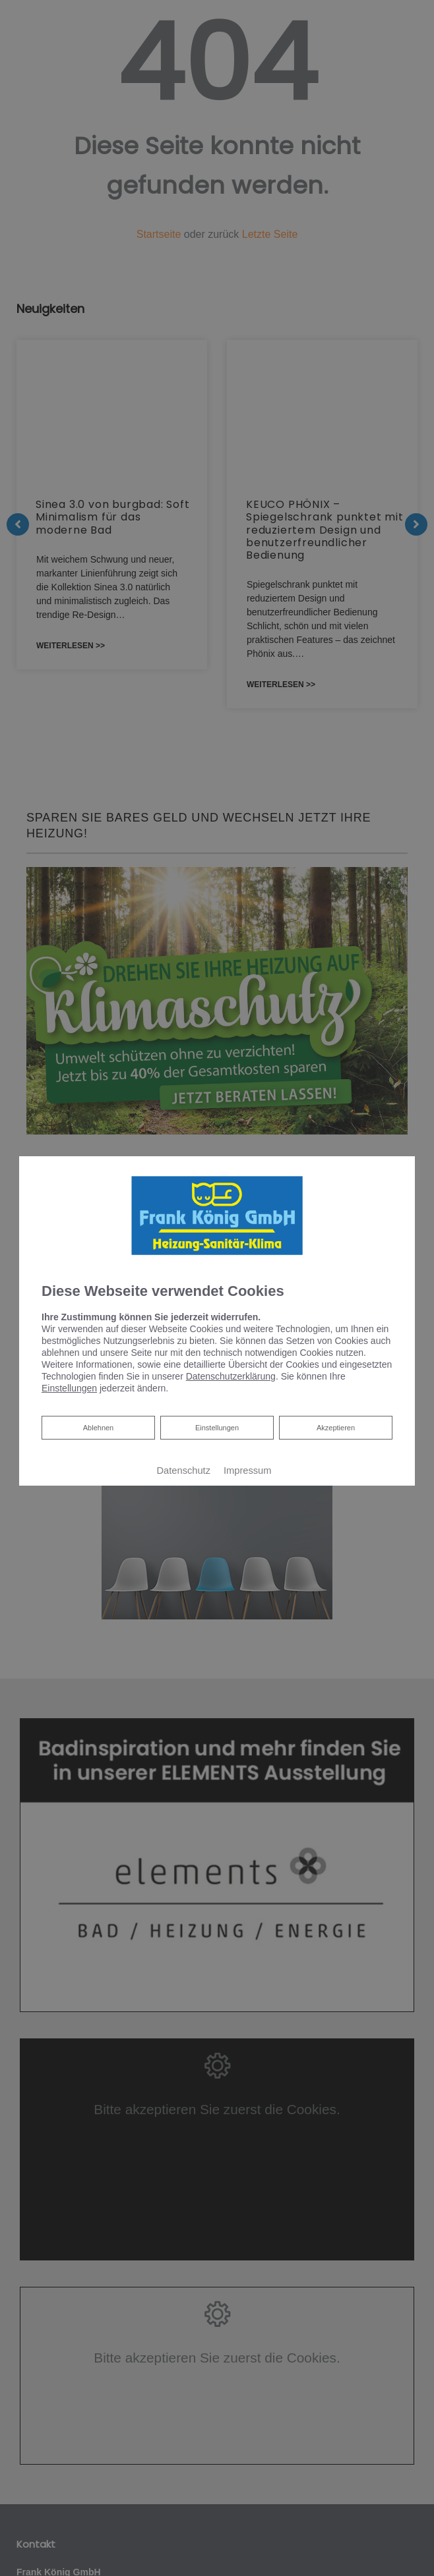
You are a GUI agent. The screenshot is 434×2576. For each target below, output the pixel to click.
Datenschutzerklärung (231, 1376)
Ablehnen (98, 1426)
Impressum (247, 1470)
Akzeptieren (336, 1428)
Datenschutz (183, 1470)
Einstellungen (217, 1428)
